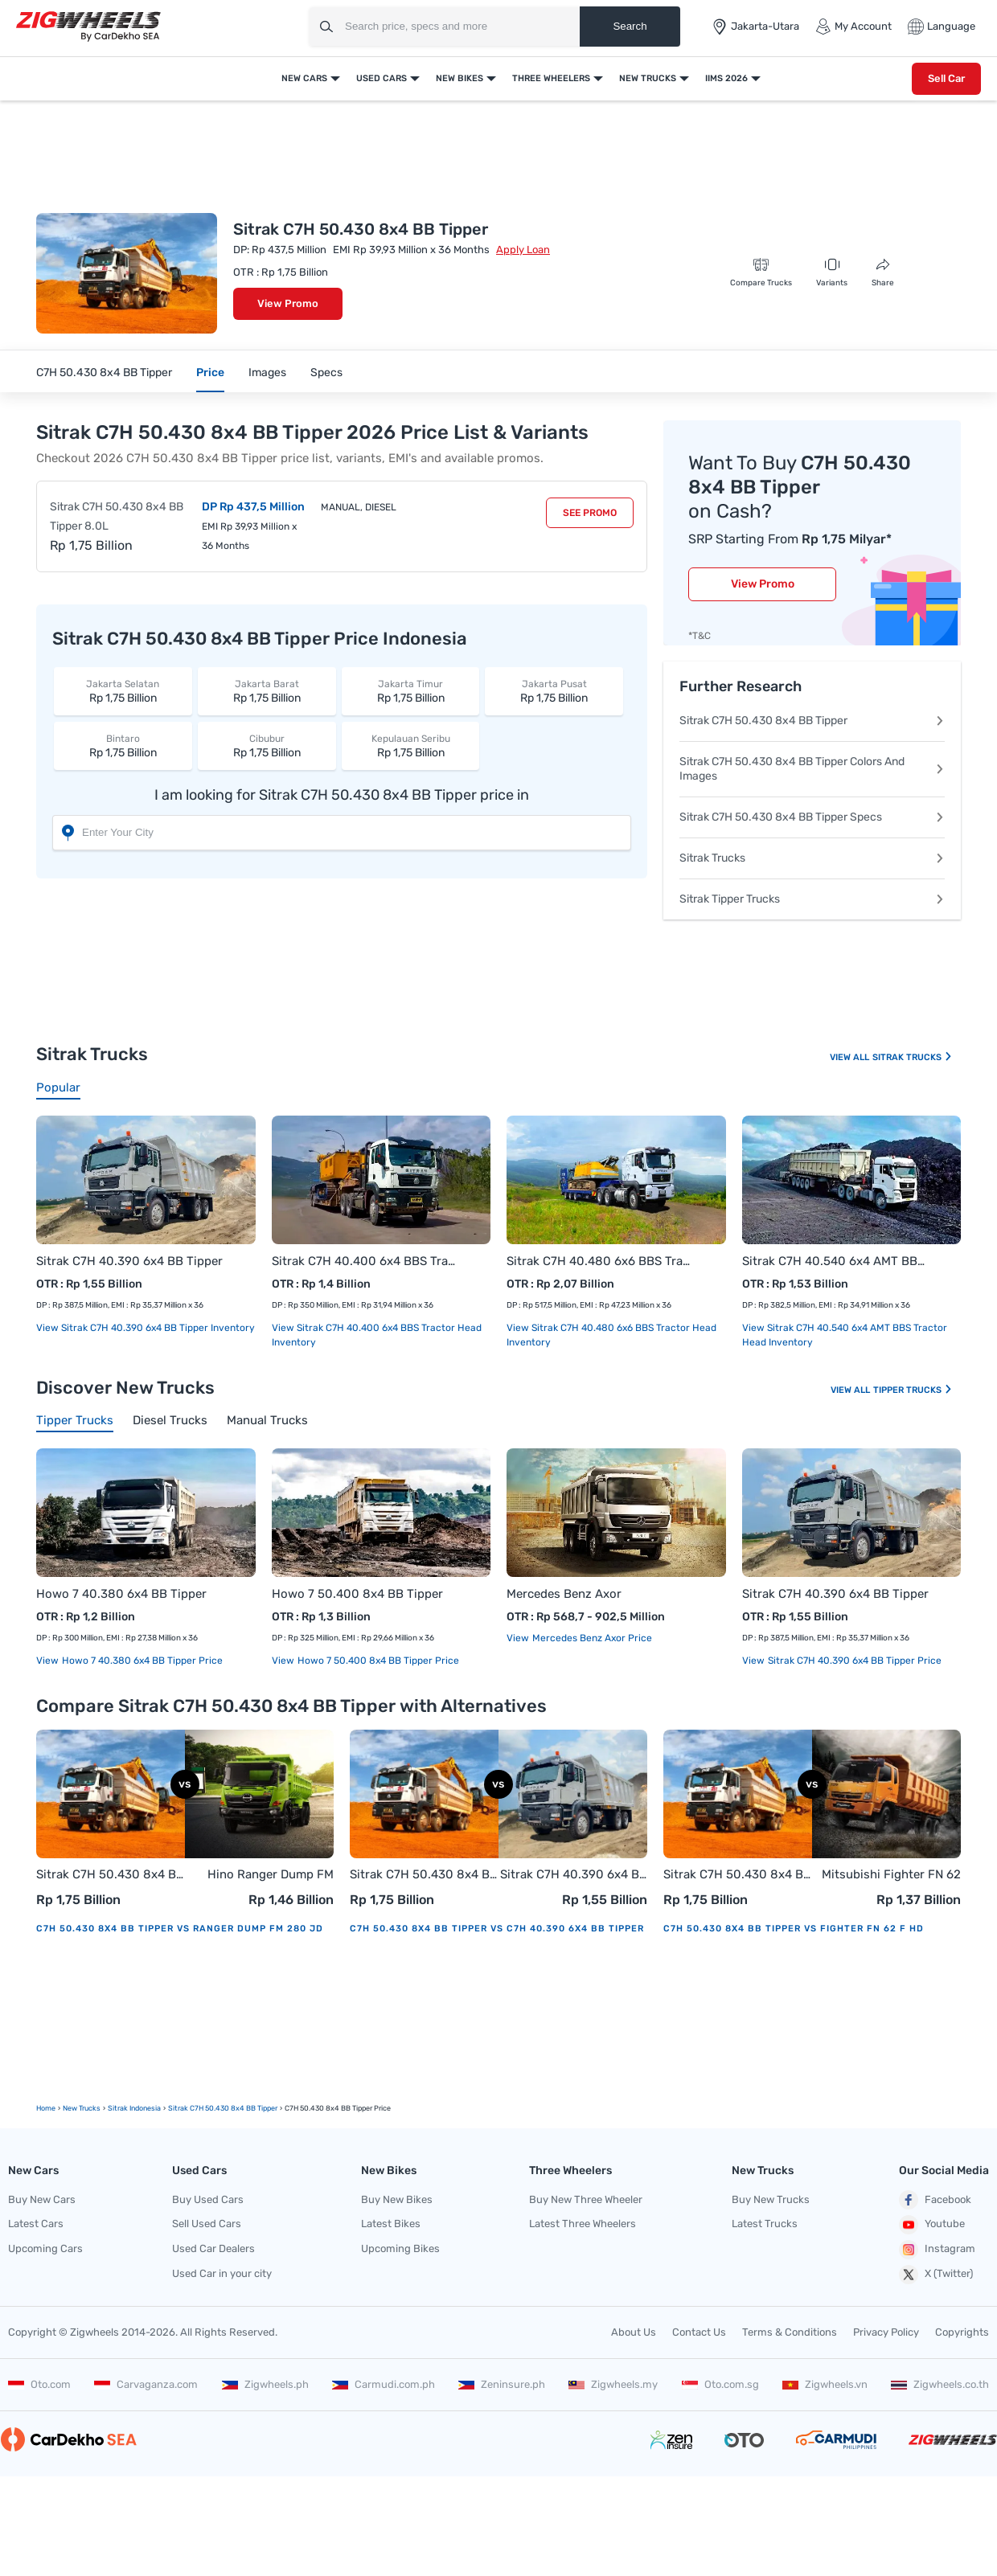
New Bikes (459, 78)
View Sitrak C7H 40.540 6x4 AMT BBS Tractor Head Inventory (844, 1335)
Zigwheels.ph (265, 2384)
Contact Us (699, 2332)
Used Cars (381, 78)
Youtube (932, 2224)
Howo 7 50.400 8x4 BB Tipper (357, 1594)
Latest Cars (36, 2224)
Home (45, 2108)
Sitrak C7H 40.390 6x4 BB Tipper (129, 1261)
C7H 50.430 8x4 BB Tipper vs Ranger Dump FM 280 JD (179, 1928)
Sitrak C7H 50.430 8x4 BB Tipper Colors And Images (812, 769)
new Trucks (82, 2108)
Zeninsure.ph (501, 2384)
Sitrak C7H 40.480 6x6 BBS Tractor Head (600, 1261)
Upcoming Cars (45, 2248)
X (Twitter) (936, 2274)
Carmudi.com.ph (383, 2384)
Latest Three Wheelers (582, 2224)
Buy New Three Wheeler (585, 2199)
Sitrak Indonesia (134, 2108)
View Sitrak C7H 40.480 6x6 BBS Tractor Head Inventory (611, 1335)
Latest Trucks (765, 2224)
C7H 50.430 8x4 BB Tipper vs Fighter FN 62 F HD (793, 1928)
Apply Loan (523, 250)
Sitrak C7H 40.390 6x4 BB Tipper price (853, 1660)
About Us (633, 2332)
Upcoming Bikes (400, 2248)
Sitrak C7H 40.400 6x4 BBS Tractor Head (365, 1261)
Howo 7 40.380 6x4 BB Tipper (121, 1594)
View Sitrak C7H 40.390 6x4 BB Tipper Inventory (145, 1327)
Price (210, 372)
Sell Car (946, 78)
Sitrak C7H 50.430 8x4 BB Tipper (812, 720)
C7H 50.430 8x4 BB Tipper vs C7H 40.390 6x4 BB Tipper (497, 1928)
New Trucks (647, 78)
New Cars (304, 78)
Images (267, 372)
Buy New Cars (42, 2199)
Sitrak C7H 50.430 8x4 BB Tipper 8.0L (116, 516)
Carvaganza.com (146, 2384)
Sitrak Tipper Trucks (812, 899)
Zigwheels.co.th (940, 2384)
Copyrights (962, 2332)
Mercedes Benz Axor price (591, 1638)
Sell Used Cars (206, 2224)
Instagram (937, 2249)
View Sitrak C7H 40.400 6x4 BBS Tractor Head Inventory (377, 1335)
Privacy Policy (886, 2332)
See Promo (590, 512)
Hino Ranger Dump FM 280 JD (270, 1875)
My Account (853, 26)
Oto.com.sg (720, 2384)
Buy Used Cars (208, 2199)
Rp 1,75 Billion (123, 691)
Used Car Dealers (213, 2248)
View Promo (287, 303)
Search (629, 26)
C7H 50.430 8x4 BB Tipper (104, 372)
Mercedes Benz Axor (564, 1594)
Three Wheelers (551, 78)
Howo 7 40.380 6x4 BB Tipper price (141, 1660)
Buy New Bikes (397, 2199)
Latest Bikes (391, 2224)
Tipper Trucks (913, 1390)
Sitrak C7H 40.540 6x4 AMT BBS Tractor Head (835, 1261)
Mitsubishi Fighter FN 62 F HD (891, 1875)
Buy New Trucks (771, 2199)
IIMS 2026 (726, 78)
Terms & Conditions (789, 2332)
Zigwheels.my (613, 2384)
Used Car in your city (222, 2273)
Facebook (935, 2199)
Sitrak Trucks (812, 858)
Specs (326, 372)
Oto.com (39, 2384)
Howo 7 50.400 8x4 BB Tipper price (377, 1660)
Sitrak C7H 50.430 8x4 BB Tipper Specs (812, 817)
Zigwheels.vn (825, 2384)
